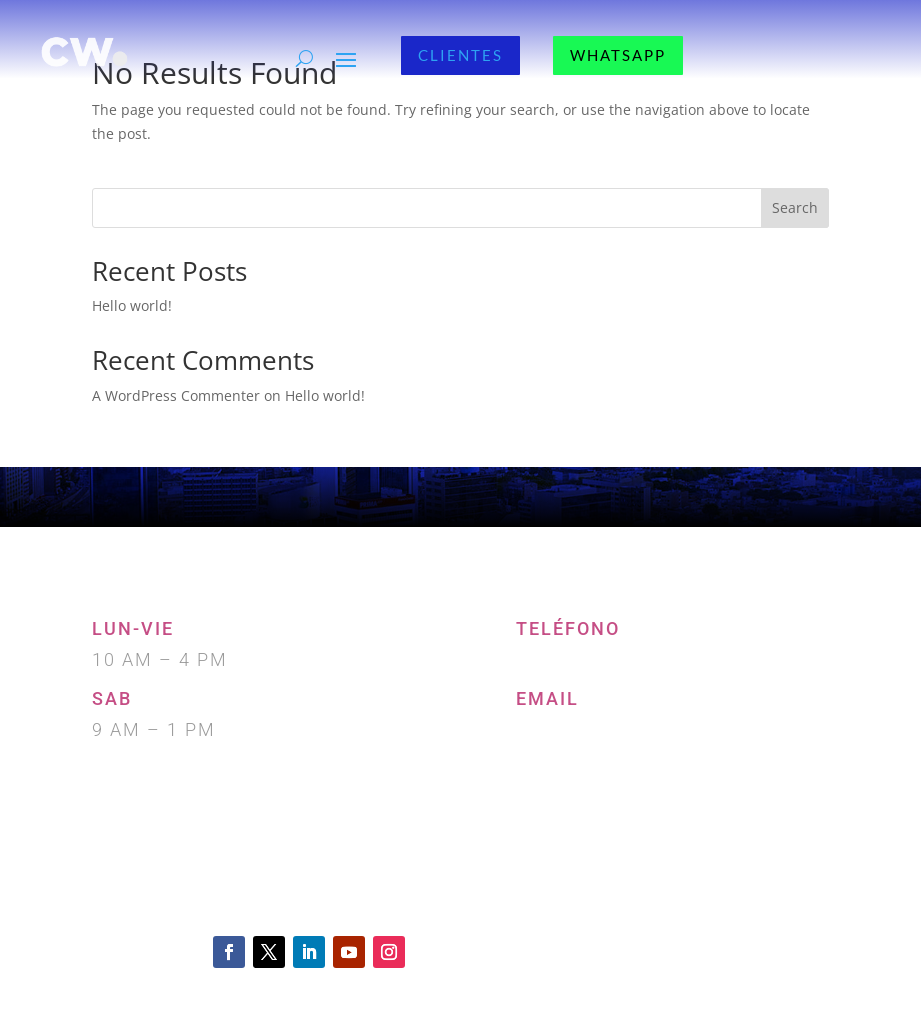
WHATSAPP (618, 55)
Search (795, 207)
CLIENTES (460, 55)
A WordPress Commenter (176, 395)
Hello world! (132, 305)
